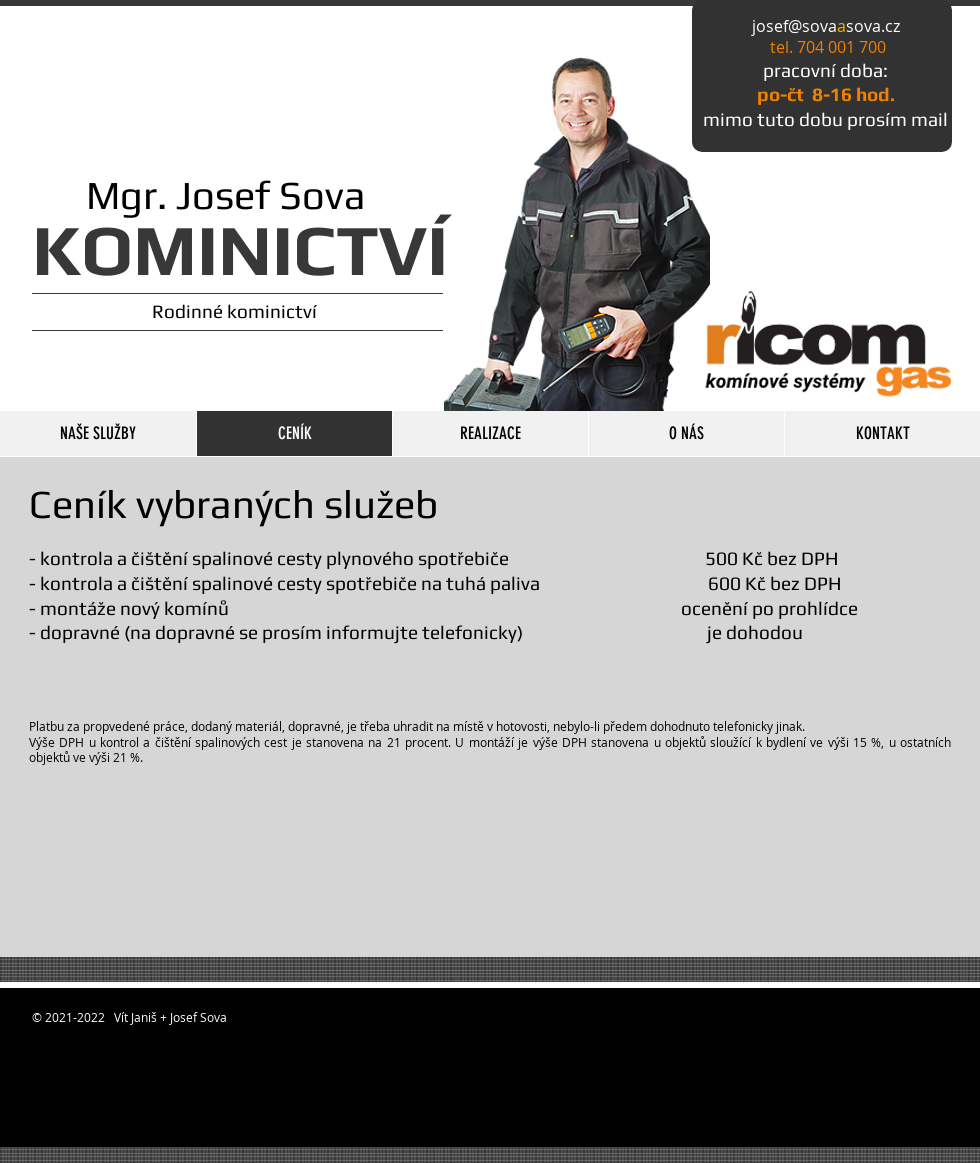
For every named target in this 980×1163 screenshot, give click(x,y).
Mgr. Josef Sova (199, 195)
